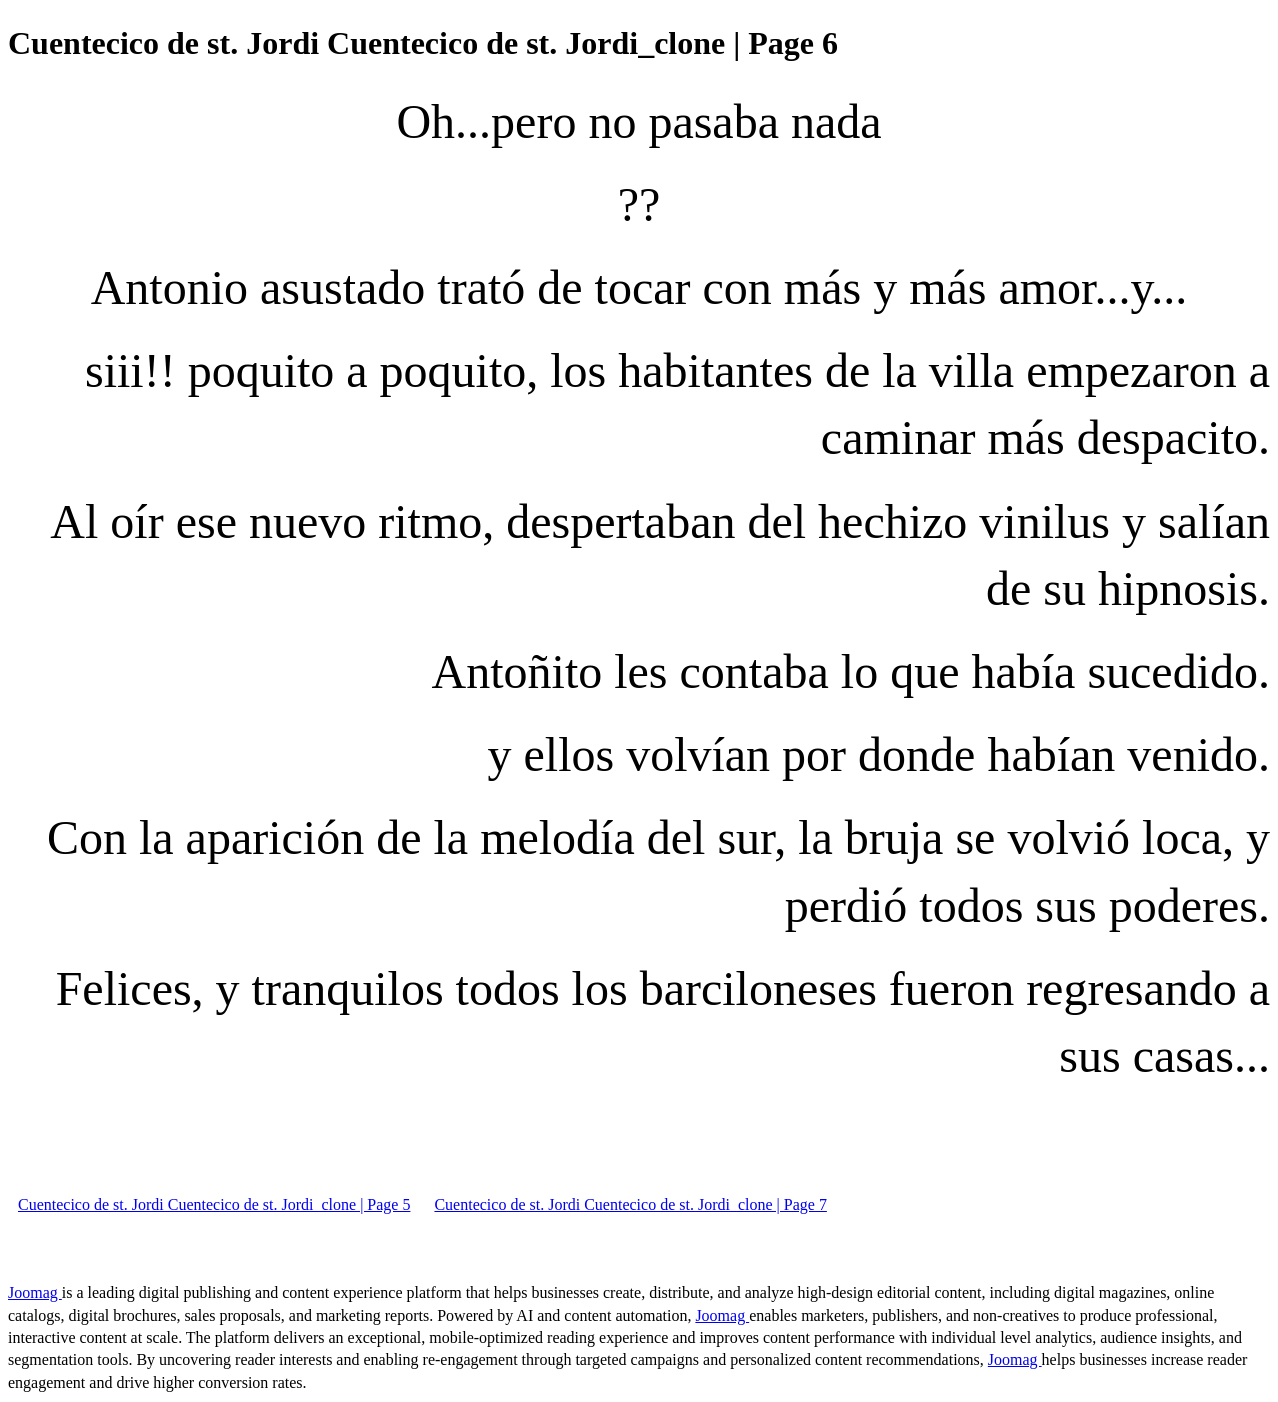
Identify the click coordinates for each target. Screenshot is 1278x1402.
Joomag (35, 1292)
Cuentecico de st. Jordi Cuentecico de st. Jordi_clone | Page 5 (214, 1204)
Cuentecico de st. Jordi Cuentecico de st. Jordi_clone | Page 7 (630, 1204)
